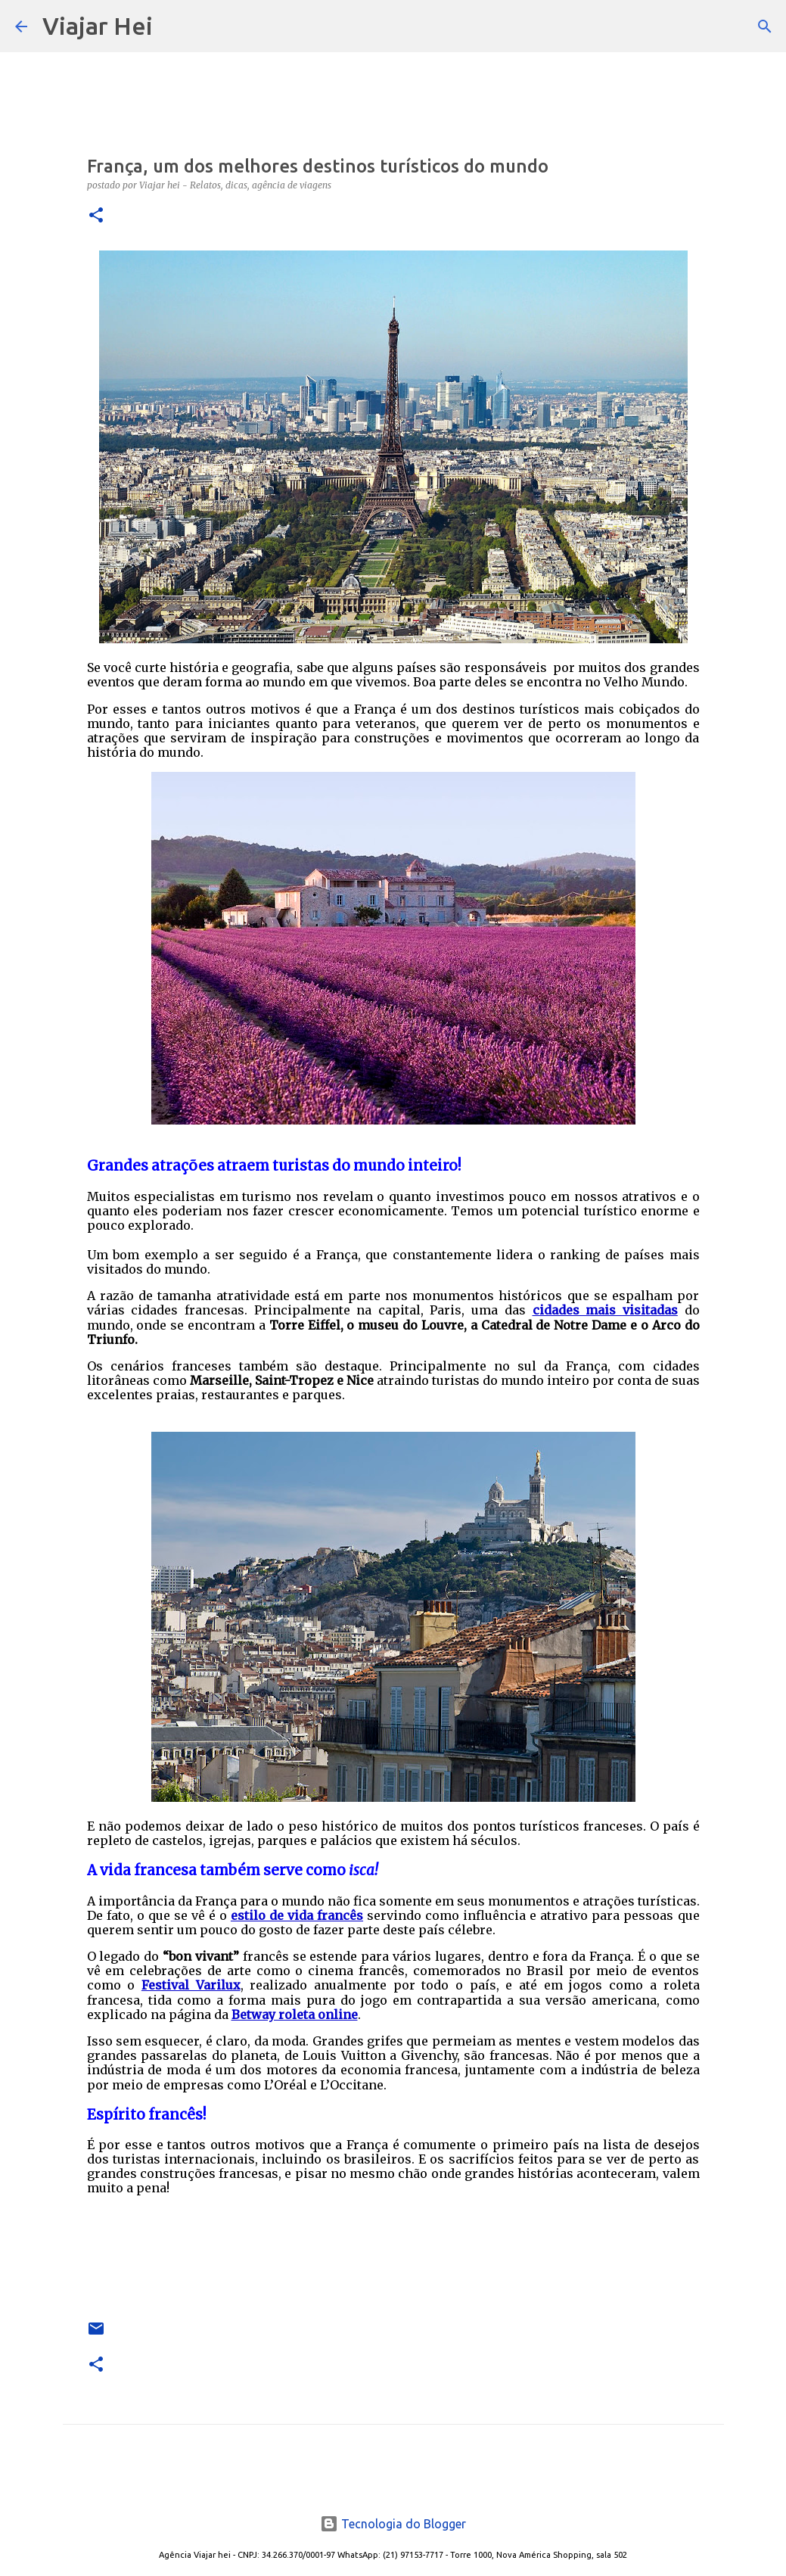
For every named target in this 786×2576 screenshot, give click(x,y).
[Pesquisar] (174, 26)
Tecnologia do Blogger (393, 2524)
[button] (96, 216)
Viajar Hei (97, 25)
